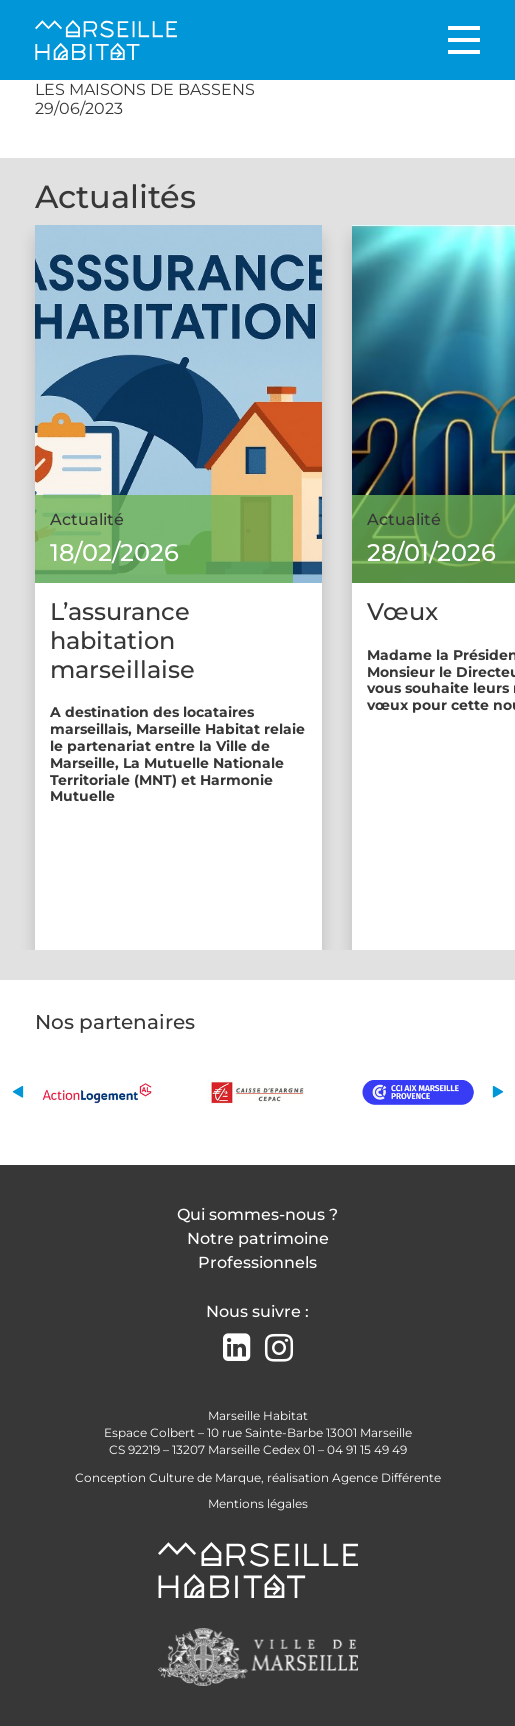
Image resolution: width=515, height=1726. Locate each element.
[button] (17, 1091)
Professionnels (257, 1262)
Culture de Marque (205, 1477)
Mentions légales (258, 1503)
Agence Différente (386, 1477)
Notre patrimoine (258, 1238)
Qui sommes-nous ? (257, 1214)
